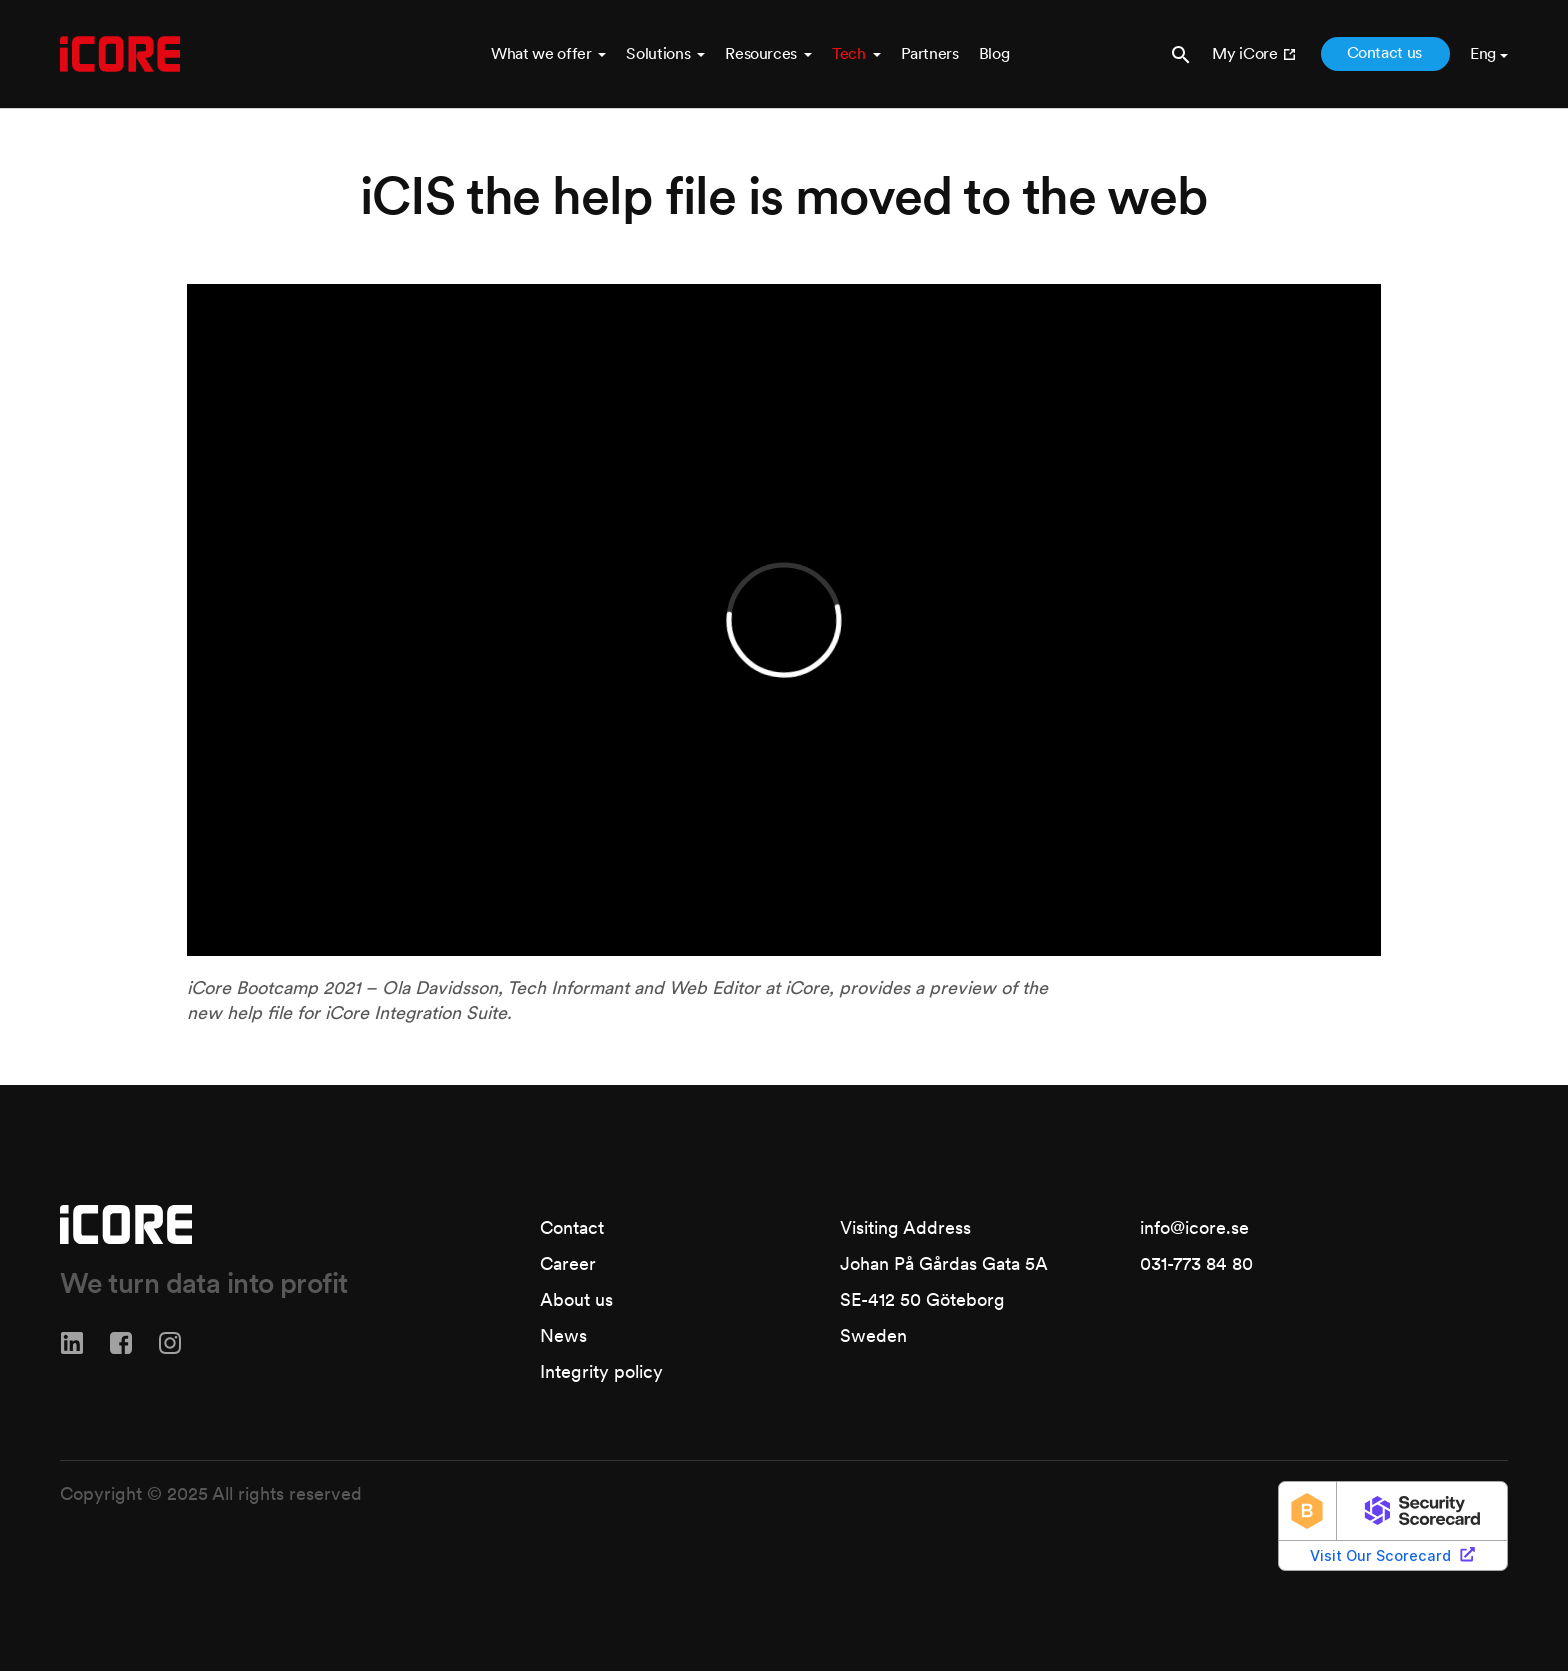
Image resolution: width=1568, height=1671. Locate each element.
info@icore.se (1194, 1227)
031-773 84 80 (1196, 1263)
